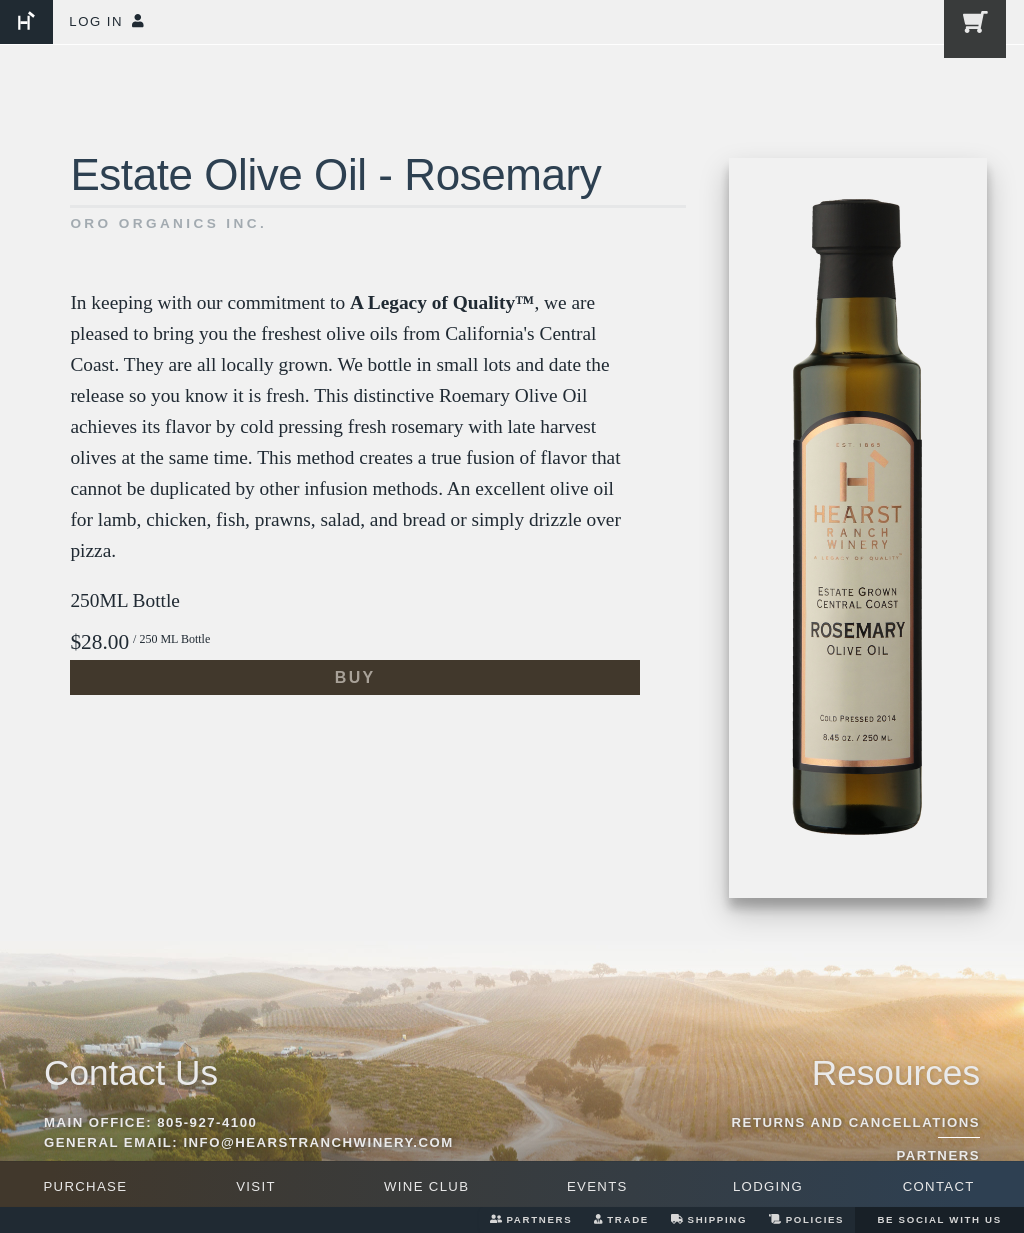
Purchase (85, 1186)
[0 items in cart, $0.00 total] (971, 33)
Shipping (709, 1219)
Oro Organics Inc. (168, 223)
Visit (256, 1186)
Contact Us (131, 1072)
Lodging (768, 1186)
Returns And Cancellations (856, 1122)
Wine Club (426, 1186)
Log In (106, 21)
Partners (531, 1219)
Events (597, 1186)
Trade (621, 1219)
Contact (939, 1186)
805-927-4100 (207, 1122)
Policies (806, 1219)
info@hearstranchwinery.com (318, 1142)
